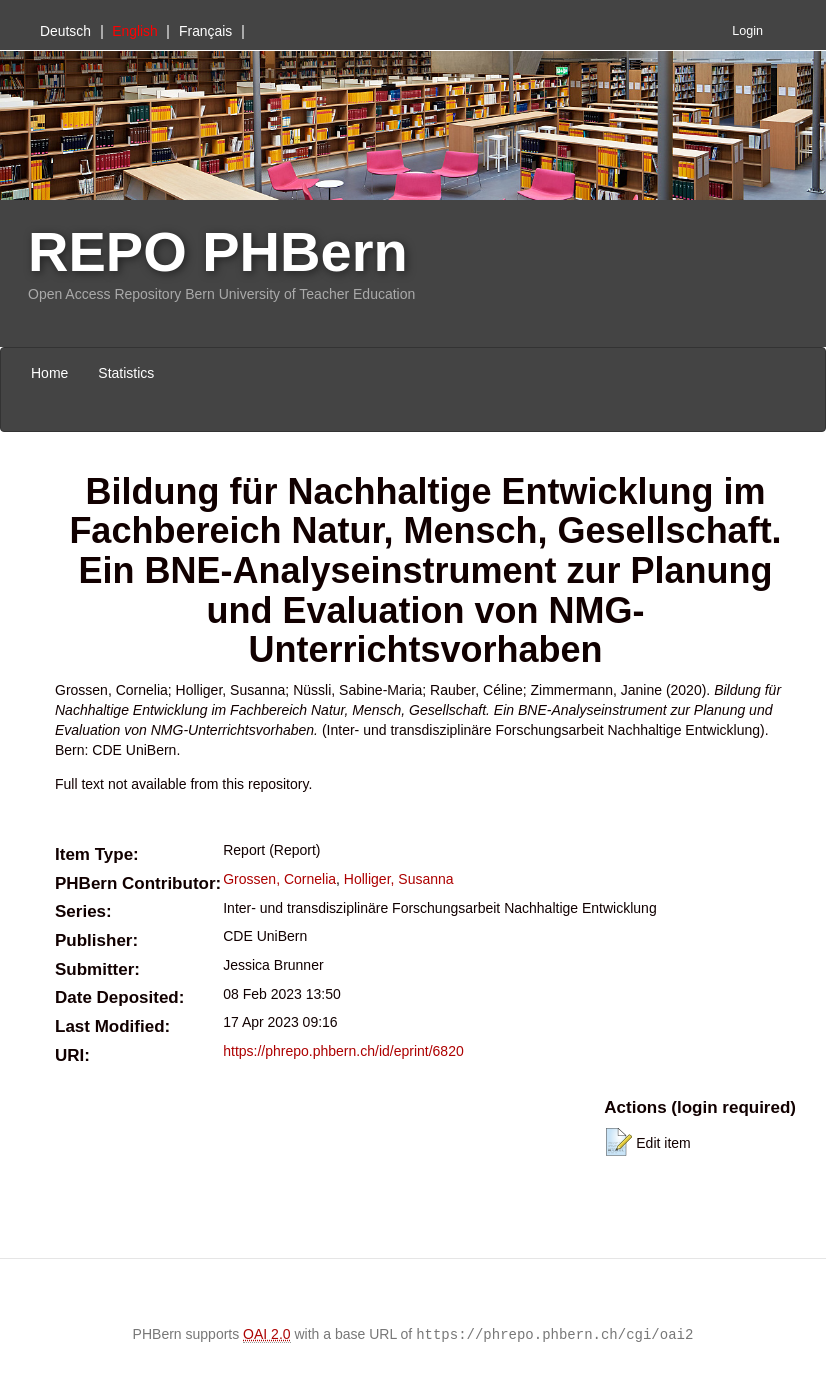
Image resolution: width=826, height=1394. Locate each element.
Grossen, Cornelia (279, 879)
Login (747, 31)
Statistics (126, 373)
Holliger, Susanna (399, 879)
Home (49, 373)
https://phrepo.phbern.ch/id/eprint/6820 (343, 1051)
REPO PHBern (218, 251)
